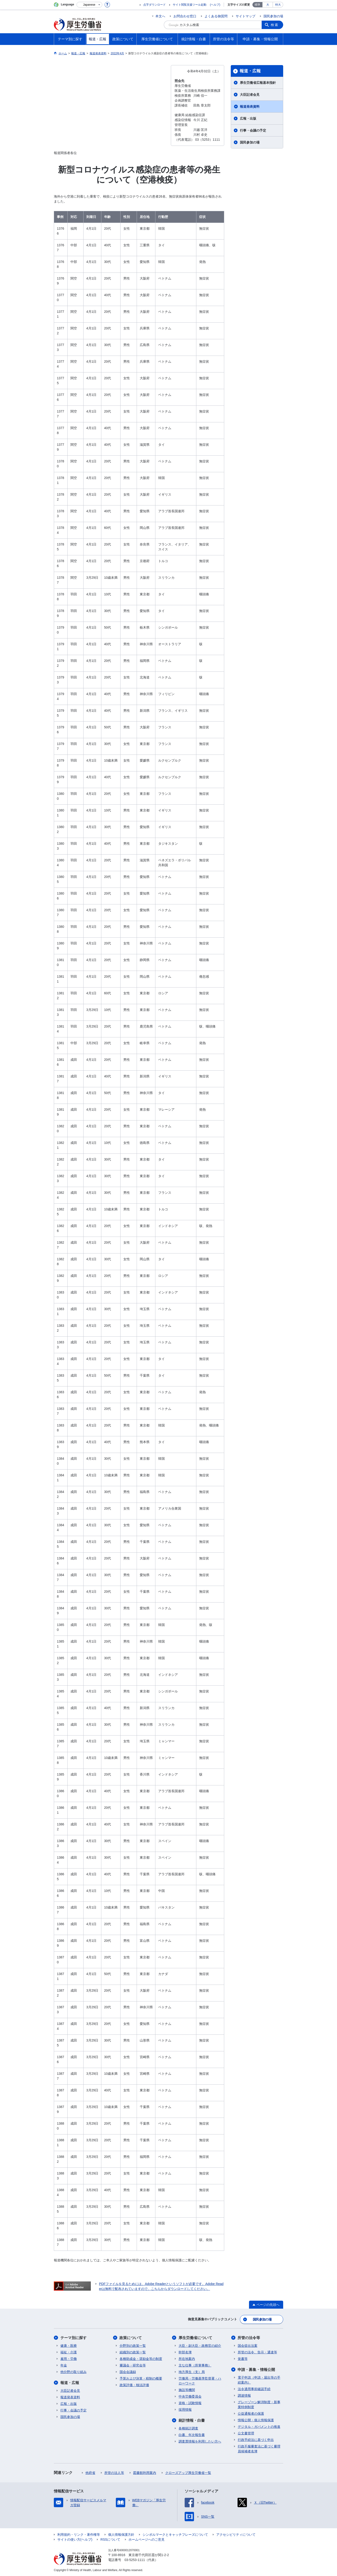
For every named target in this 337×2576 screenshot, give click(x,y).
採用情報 (185, 2409)
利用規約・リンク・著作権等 (78, 2534)
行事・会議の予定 (253, 130)
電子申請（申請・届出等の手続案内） (259, 2379)
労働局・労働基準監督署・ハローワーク (200, 2380)
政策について (131, 2338)
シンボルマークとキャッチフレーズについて (175, 2534)
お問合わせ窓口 (184, 16)
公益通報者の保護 (251, 2413)
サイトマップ (245, 16)
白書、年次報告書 (192, 2434)
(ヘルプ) (215, 4)
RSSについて (110, 2539)
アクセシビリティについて (236, 2534)
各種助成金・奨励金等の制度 (141, 2358)
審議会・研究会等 (133, 2365)
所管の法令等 (249, 2338)
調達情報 (244, 2395)
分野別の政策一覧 (133, 2345)
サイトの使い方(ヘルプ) (74, 2539)
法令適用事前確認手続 (254, 2389)
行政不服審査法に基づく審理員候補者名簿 (259, 2448)
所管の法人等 (114, 2472)
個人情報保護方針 (121, 2534)
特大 (278, 4)
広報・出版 (248, 118)
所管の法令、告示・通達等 (257, 2352)
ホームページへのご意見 (146, 2539)
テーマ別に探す (73, 2338)
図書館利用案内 (144, 2472)
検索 (275, 25)
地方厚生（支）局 (192, 2371)
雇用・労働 (68, 2358)
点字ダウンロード (154, 4)
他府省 (90, 2472)
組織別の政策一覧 (133, 2352)
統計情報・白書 (192, 2420)
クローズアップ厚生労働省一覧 (188, 2472)
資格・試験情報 (190, 2403)
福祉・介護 (68, 2352)
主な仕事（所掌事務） (195, 2365)
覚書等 (243, 2358)
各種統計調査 (188, 2428)
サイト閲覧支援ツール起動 (189, 4)
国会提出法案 (247, 2345)
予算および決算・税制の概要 (141, 2378)
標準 (257, 4)
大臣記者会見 (250, 94)
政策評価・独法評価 (134, 2385)
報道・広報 (250, 71)
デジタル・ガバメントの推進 (259, 2426)
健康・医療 (68, 2345)
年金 (63, 2365)
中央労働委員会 (190, 2396)
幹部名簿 (185, 2352)
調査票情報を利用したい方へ (200, 2441)
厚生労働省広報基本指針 (258, 83)
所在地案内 (187, 2358)
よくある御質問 (216, 16)
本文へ (160, 16)
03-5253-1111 (135, 2559)
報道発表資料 (250, 106)
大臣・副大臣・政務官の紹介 (200, 2345)
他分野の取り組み (73, 2371)
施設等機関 (187, 2390)
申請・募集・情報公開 (256, 2369)
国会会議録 (128, 2371)
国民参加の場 (273, 16)
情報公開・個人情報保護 (256, 2420)
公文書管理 (246, 2433)
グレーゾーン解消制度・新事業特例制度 (259, 2404)
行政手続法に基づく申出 (256, 2439)
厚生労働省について (195, 2338)
